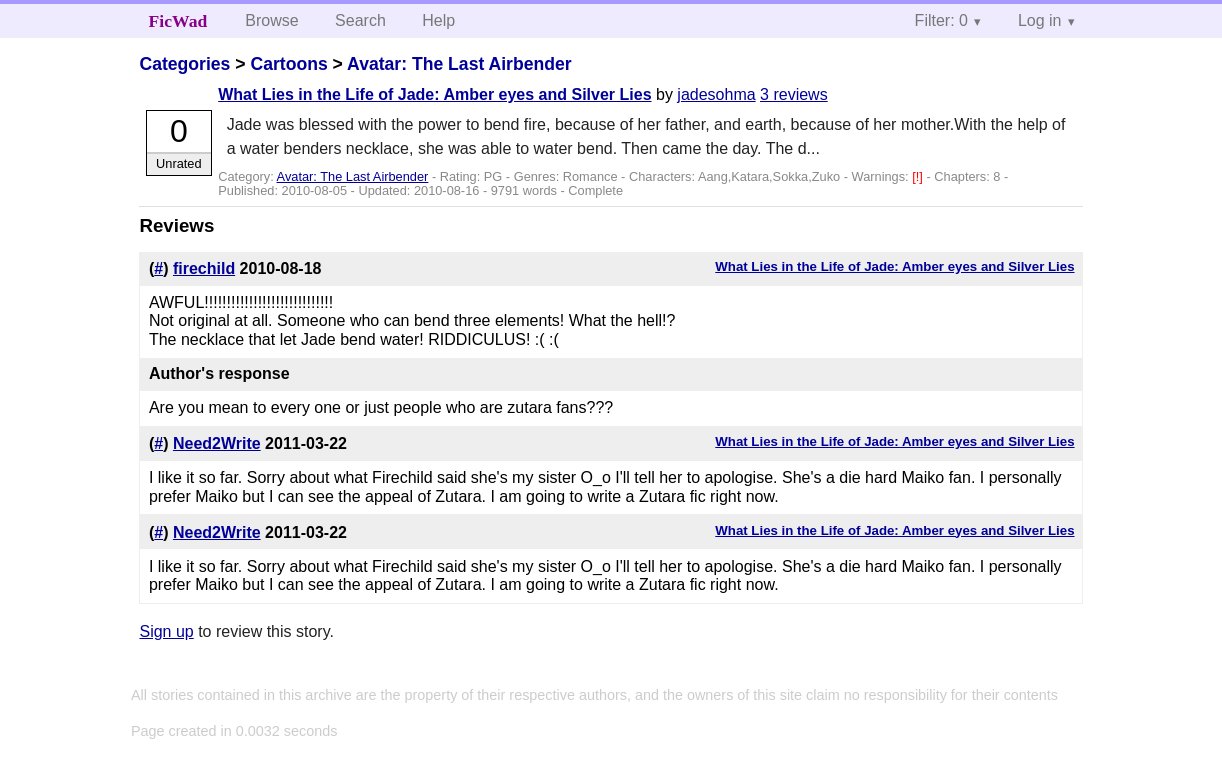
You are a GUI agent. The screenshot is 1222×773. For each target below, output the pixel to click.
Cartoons (288, 64)
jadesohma (716, 94)
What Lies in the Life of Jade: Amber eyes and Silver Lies (434, 94)
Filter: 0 (941, 20)
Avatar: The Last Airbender (459, 64)
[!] (919, 176)
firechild (204, 268)
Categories (184, 64)
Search (360, 20)
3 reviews (794, 94)
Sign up (166, 631)
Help (438, 20)
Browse (271, 20)
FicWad (178, 21)
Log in (1040, 20)
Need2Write (217, 443)
